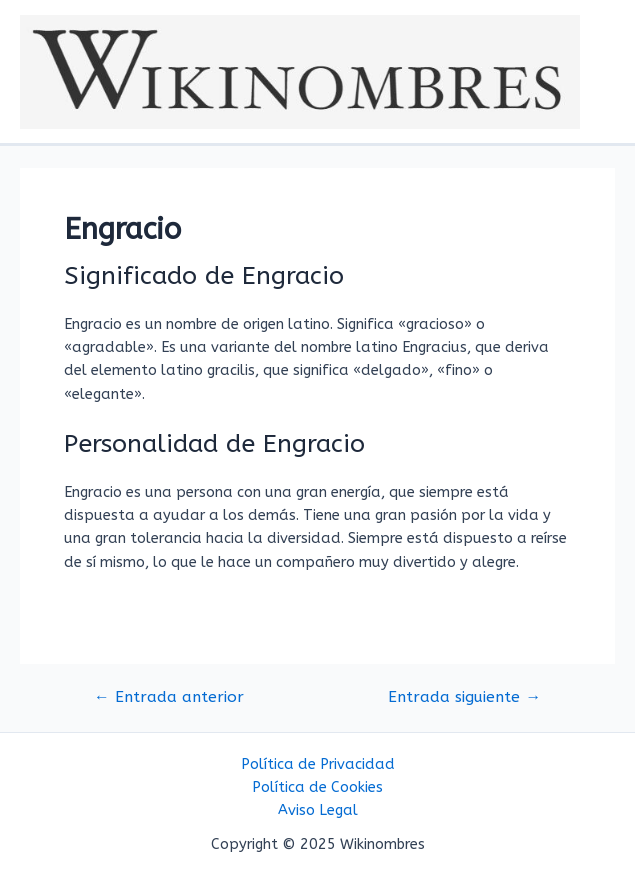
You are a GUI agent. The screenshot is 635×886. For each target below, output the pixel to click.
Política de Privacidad (318, 764)
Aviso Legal (318, 810)
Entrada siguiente (464, 698)
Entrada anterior (169, 698)
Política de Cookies (317, 787)
